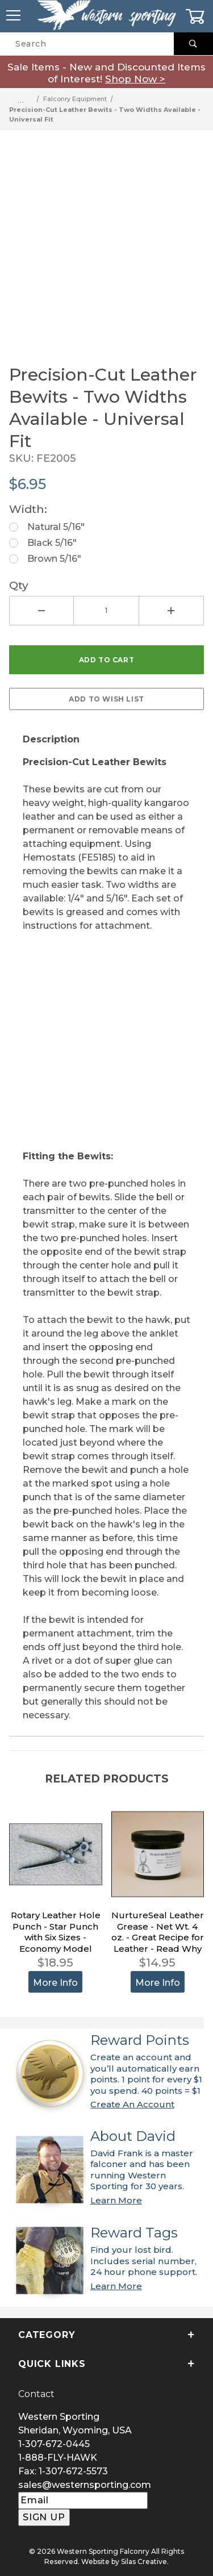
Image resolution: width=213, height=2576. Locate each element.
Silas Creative (144, 2561)
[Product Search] (87, 43)
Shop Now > (135, 79)
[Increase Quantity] (171, 610)
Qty (18, 585)
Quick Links (106, 2363)
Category (106, 2334)
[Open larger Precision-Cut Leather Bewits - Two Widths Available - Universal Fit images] (106, 247)
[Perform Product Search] (193, 43)
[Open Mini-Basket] (199, 16)
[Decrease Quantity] (41, 610)
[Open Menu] (14, 16)
